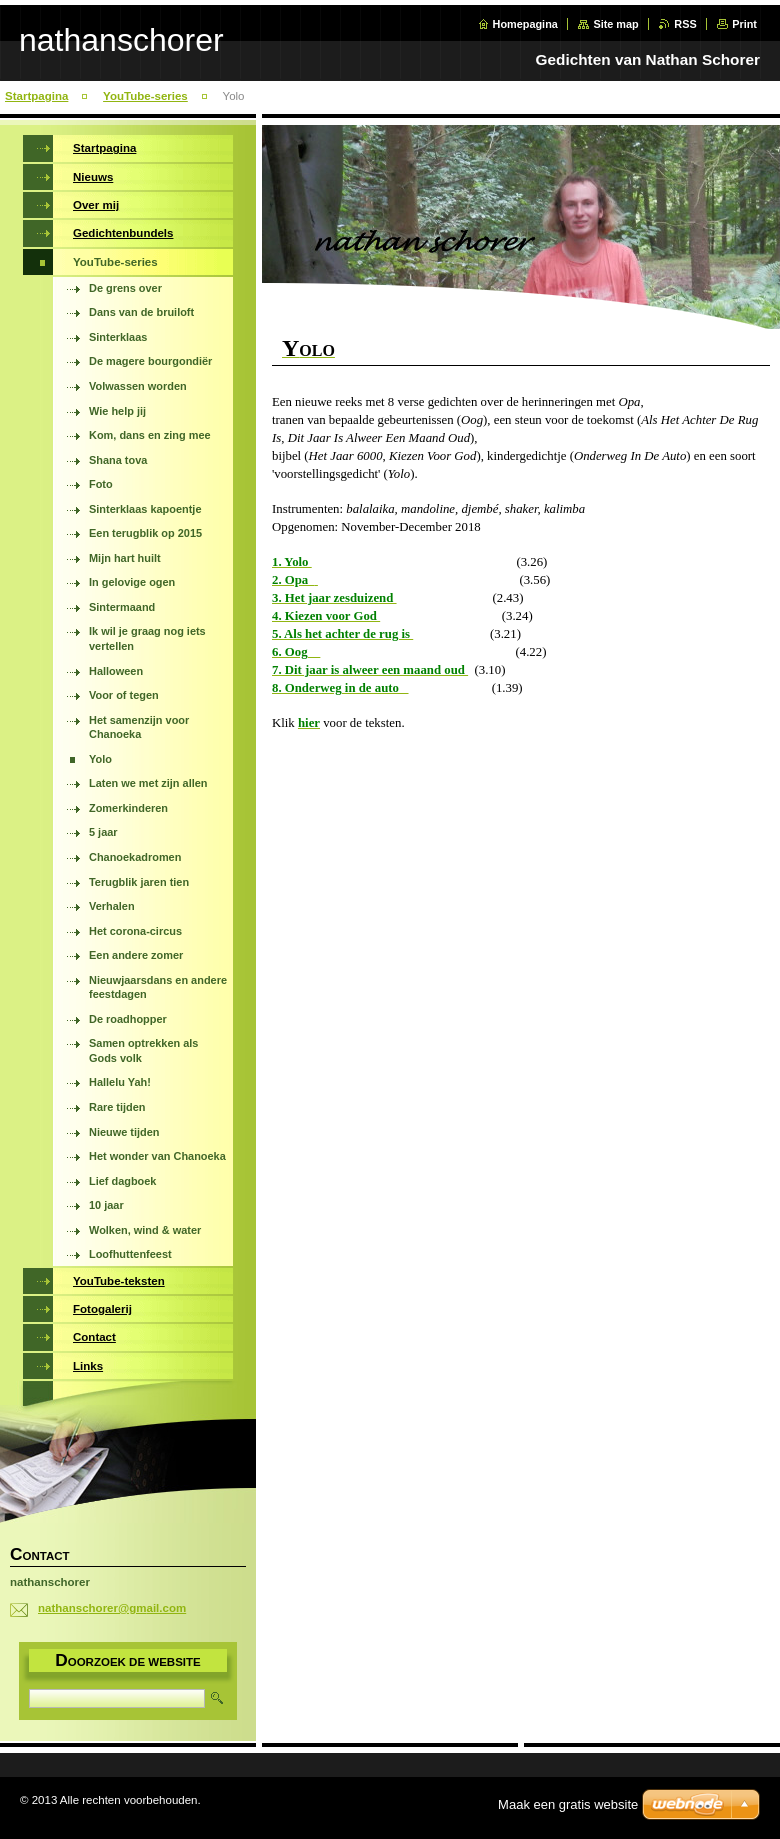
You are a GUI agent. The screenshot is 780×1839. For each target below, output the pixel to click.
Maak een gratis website (568, 1804)
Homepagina (525, 24)
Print (744, 24)
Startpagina (36, 96)
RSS (685, 24)
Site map (615, 24)
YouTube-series (145, 96)
